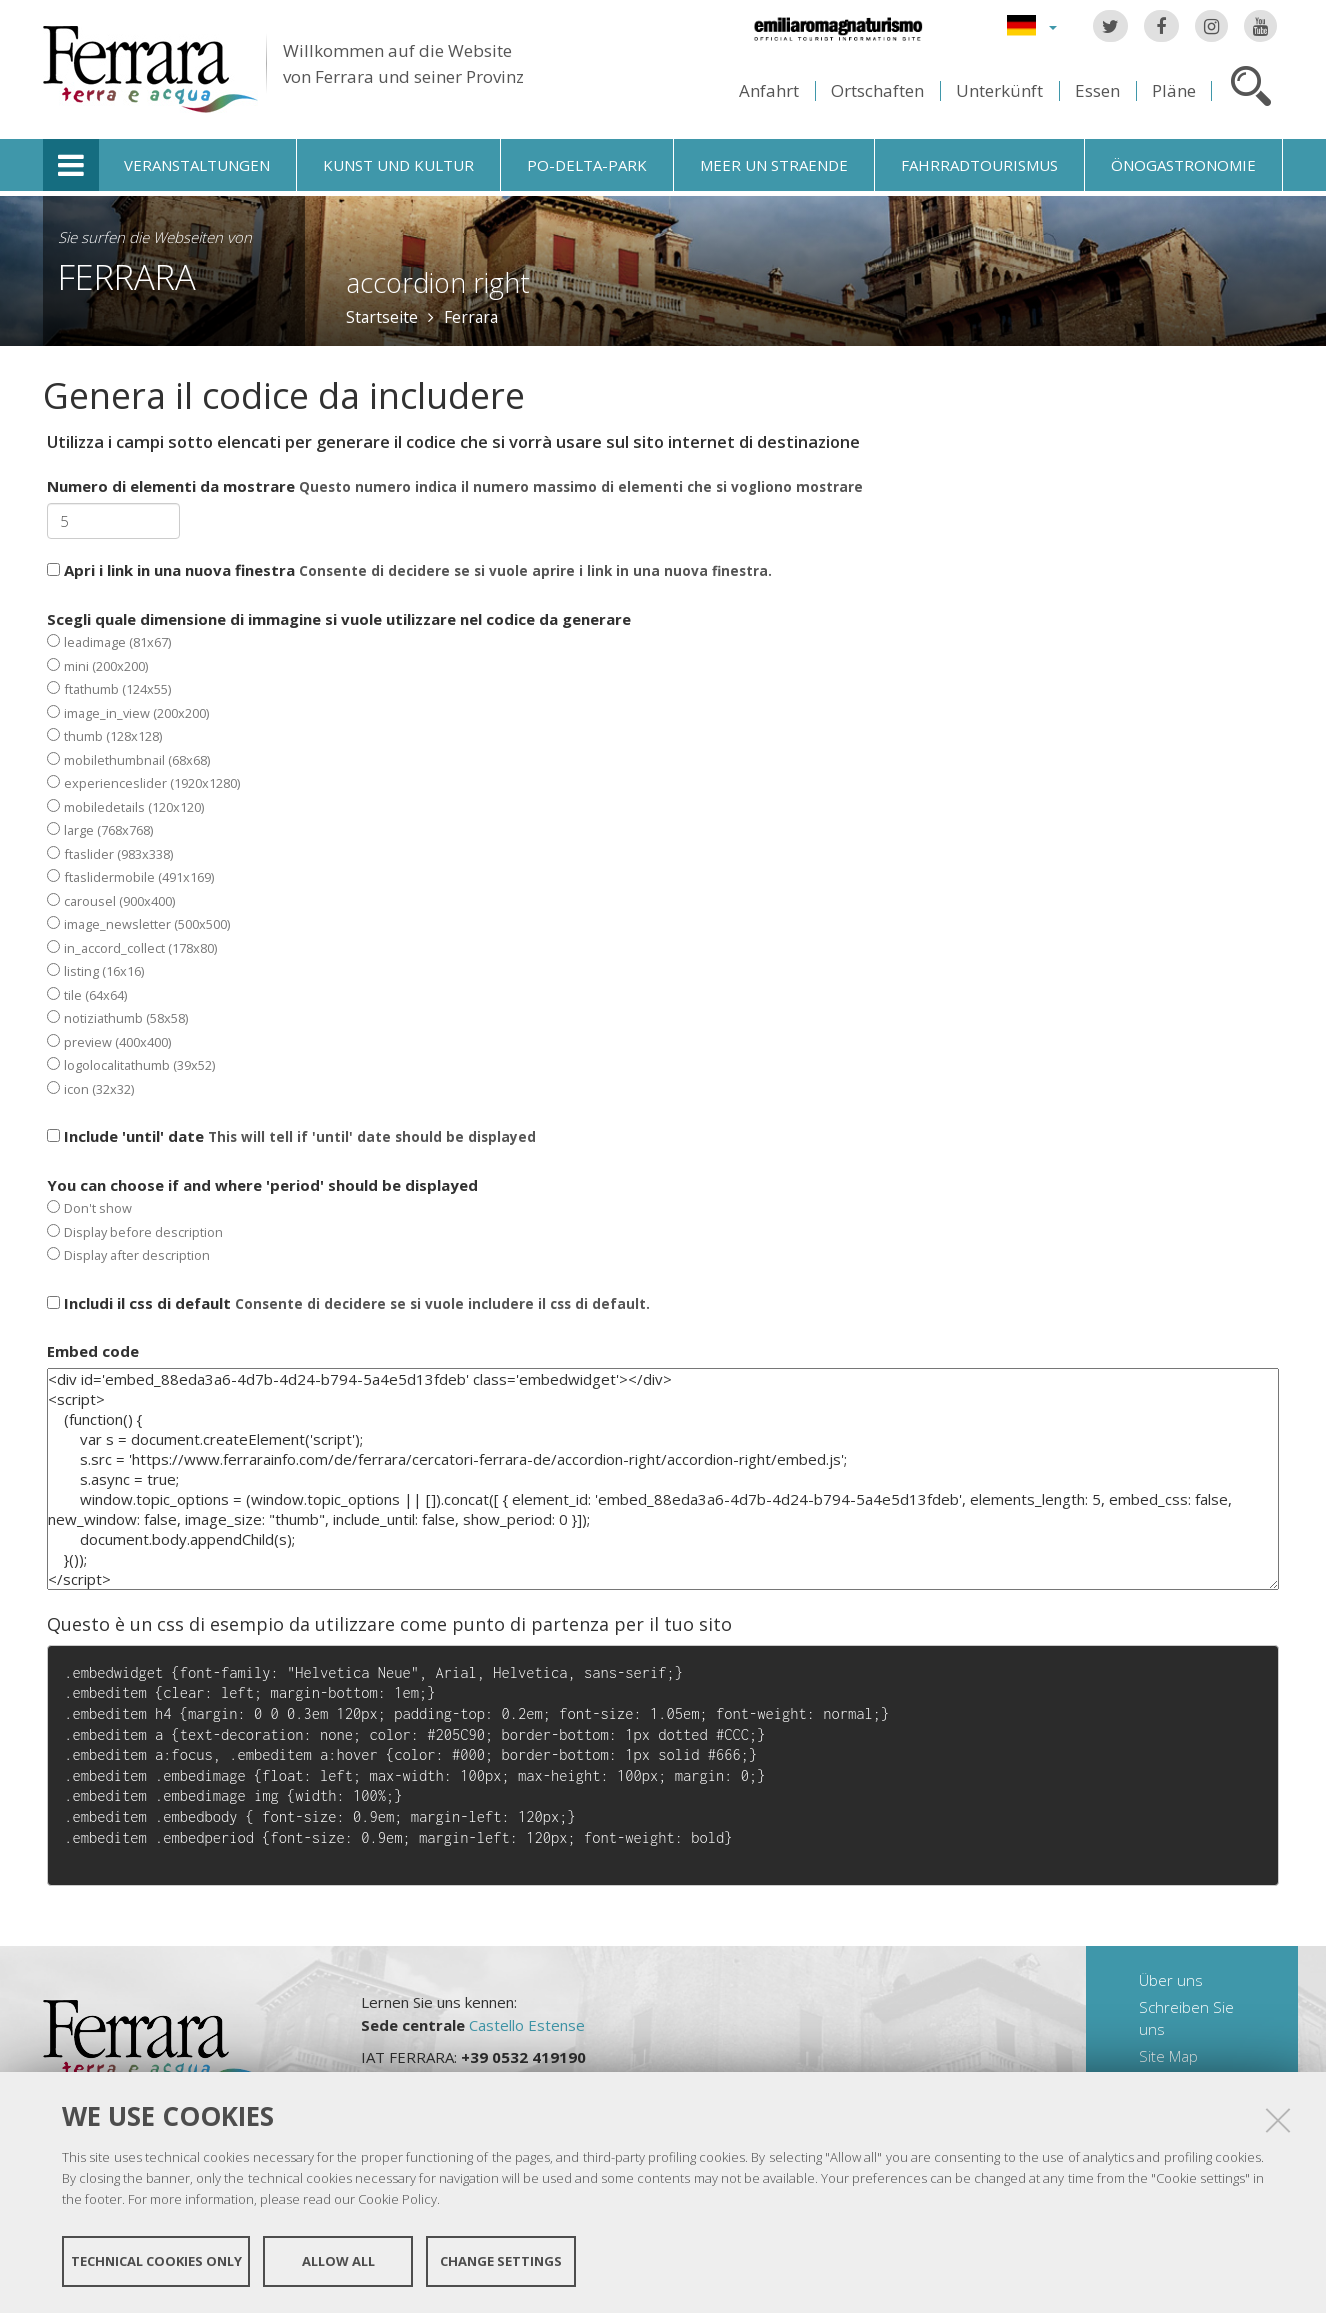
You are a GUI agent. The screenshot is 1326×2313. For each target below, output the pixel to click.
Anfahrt (769, 90)
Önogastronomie (1183, 165)
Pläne (1174, 90)
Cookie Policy (397, 2199)
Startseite (382, 317)
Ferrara (127, 276)
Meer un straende (774, 165)
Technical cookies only (156, 2261)
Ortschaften (877, 90)
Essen (1097, 90)
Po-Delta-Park (587, 165)
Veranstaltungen (197, 165)
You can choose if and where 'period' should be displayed (262, 1220)
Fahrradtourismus (979, 165)
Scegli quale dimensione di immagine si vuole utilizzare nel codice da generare (339, 853)
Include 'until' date (291, 1136)
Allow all (338, 2261)
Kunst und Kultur (398, 165)
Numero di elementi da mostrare (455, 486)
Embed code (93, 1351)
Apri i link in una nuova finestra (409, 570)
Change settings (501, 2261)
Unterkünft (999, 90)
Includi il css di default (348, 1303)
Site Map (1168, 2056)
